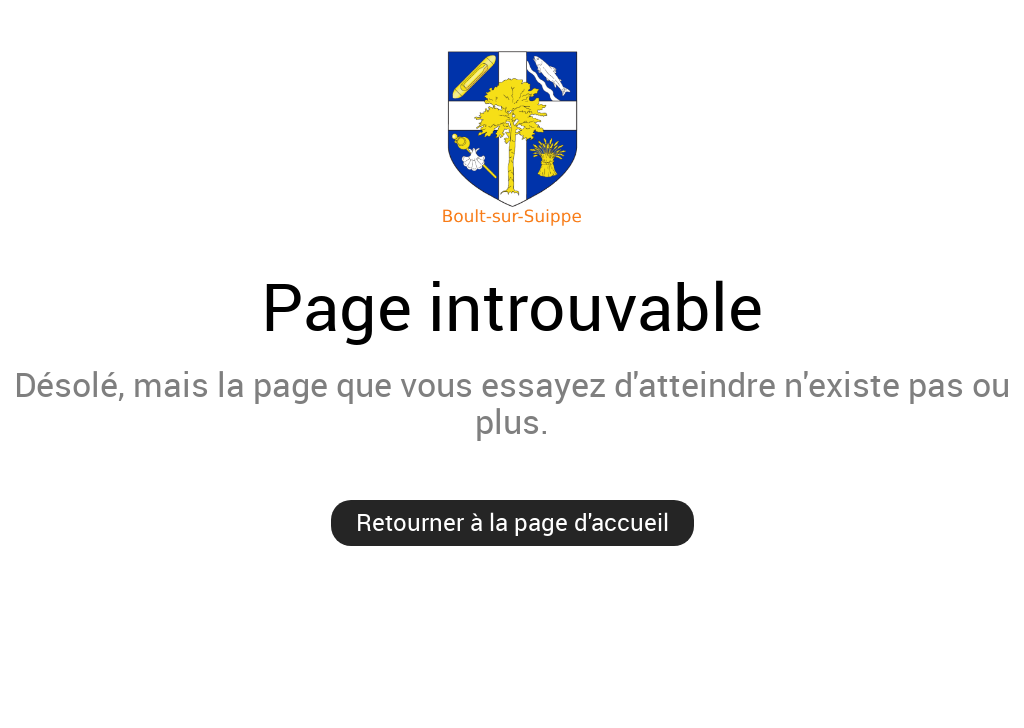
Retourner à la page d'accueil (512, 522)
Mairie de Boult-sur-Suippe (512, 139)
